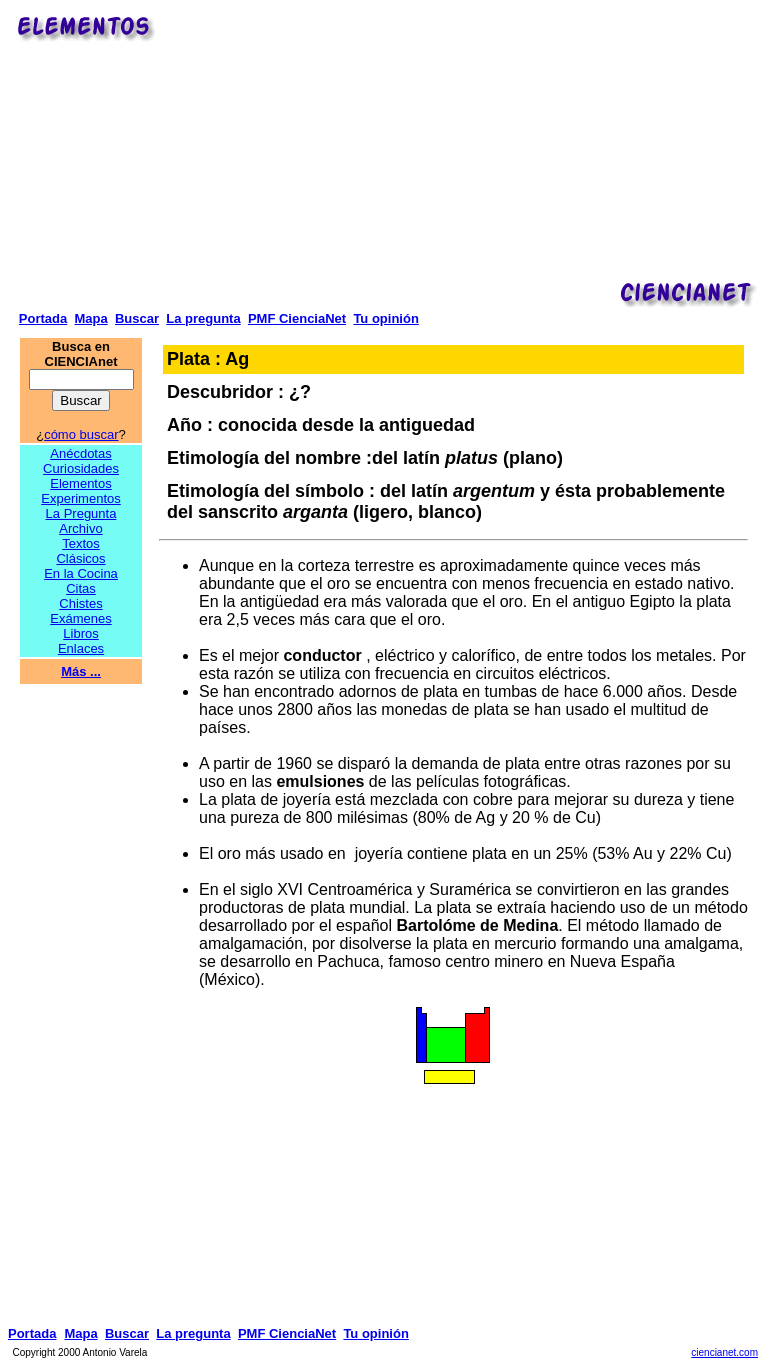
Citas (81, 588)
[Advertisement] (460, 151)
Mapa (90, 318)
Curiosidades (81, 468)
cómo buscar (81, 434)
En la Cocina (81, 573)
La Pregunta (81, 513)
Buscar (137, 318)
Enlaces (81, 648)
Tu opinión (385, 318)
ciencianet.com (724, 1352)
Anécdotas (80, 453)
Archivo (80, 528)
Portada (43, 318)
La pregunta (203, 318)
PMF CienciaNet (297, 318)
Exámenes (80, 618)
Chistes (80, 603)
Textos (81, 543)
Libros (80, 633)
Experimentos (80, 498)
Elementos (80, 483)
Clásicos (80, 558)
